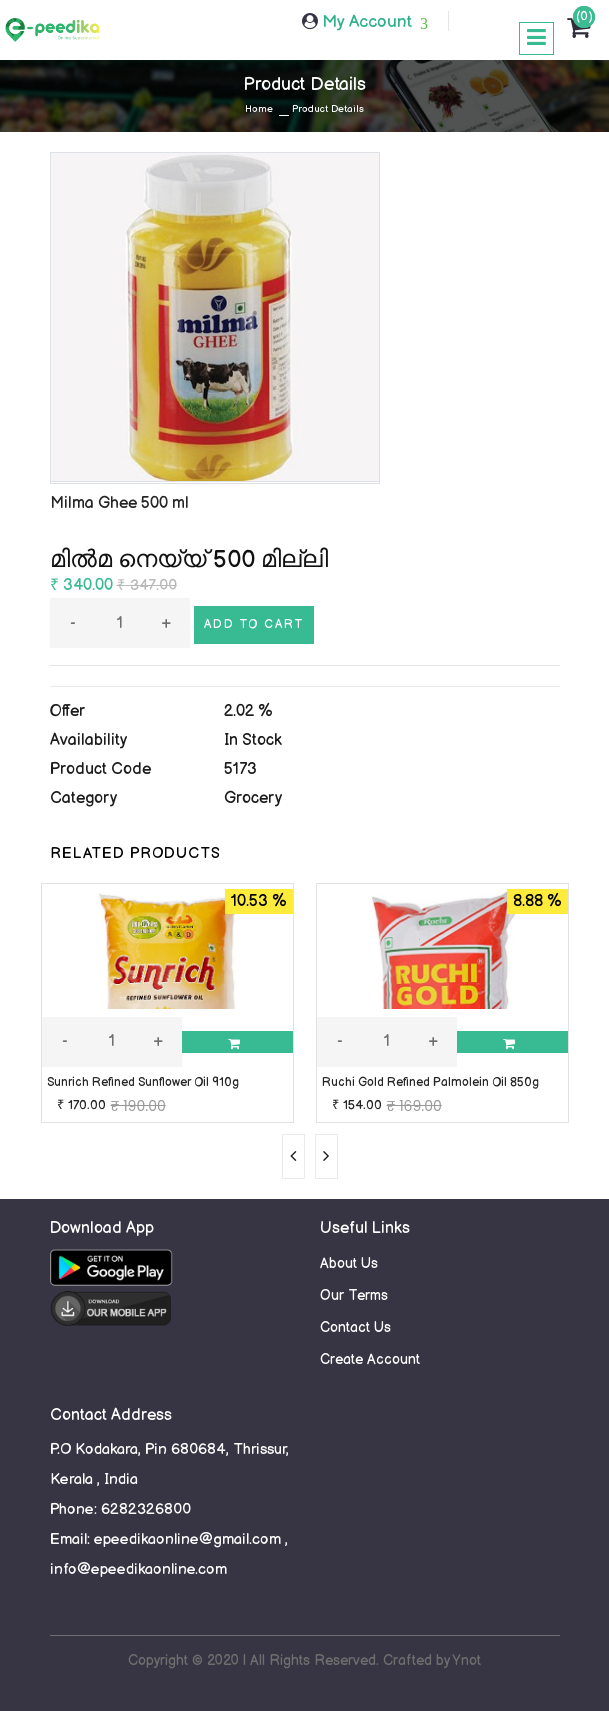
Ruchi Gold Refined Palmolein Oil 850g (430, 1082)
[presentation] (293, 1156)
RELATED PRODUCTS (135, 853)
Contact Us (355, 1327)
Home (259, 109)
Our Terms (354, 1295)
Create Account (370, 1359)
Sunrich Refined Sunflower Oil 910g (143, 1082)
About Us (349, 1263)
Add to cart (254, 624)
